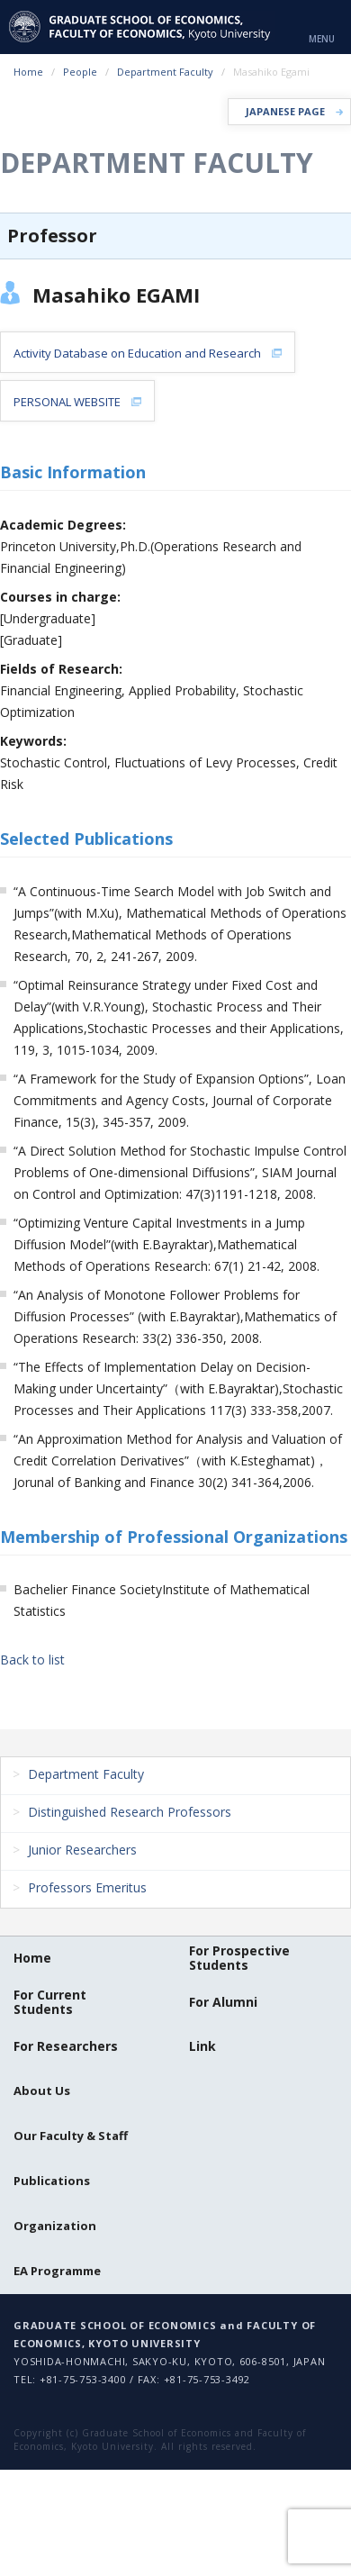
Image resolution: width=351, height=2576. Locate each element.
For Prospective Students (239, 1957)
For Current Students (50, 2002)
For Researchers (66, 2045)
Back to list (32, 1659)
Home (28, 71)
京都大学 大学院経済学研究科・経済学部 (141, 26)
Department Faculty (165, 71)
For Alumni (223, 2001)
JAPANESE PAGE (285, 111)
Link (202, 2045)
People (80, 71)
